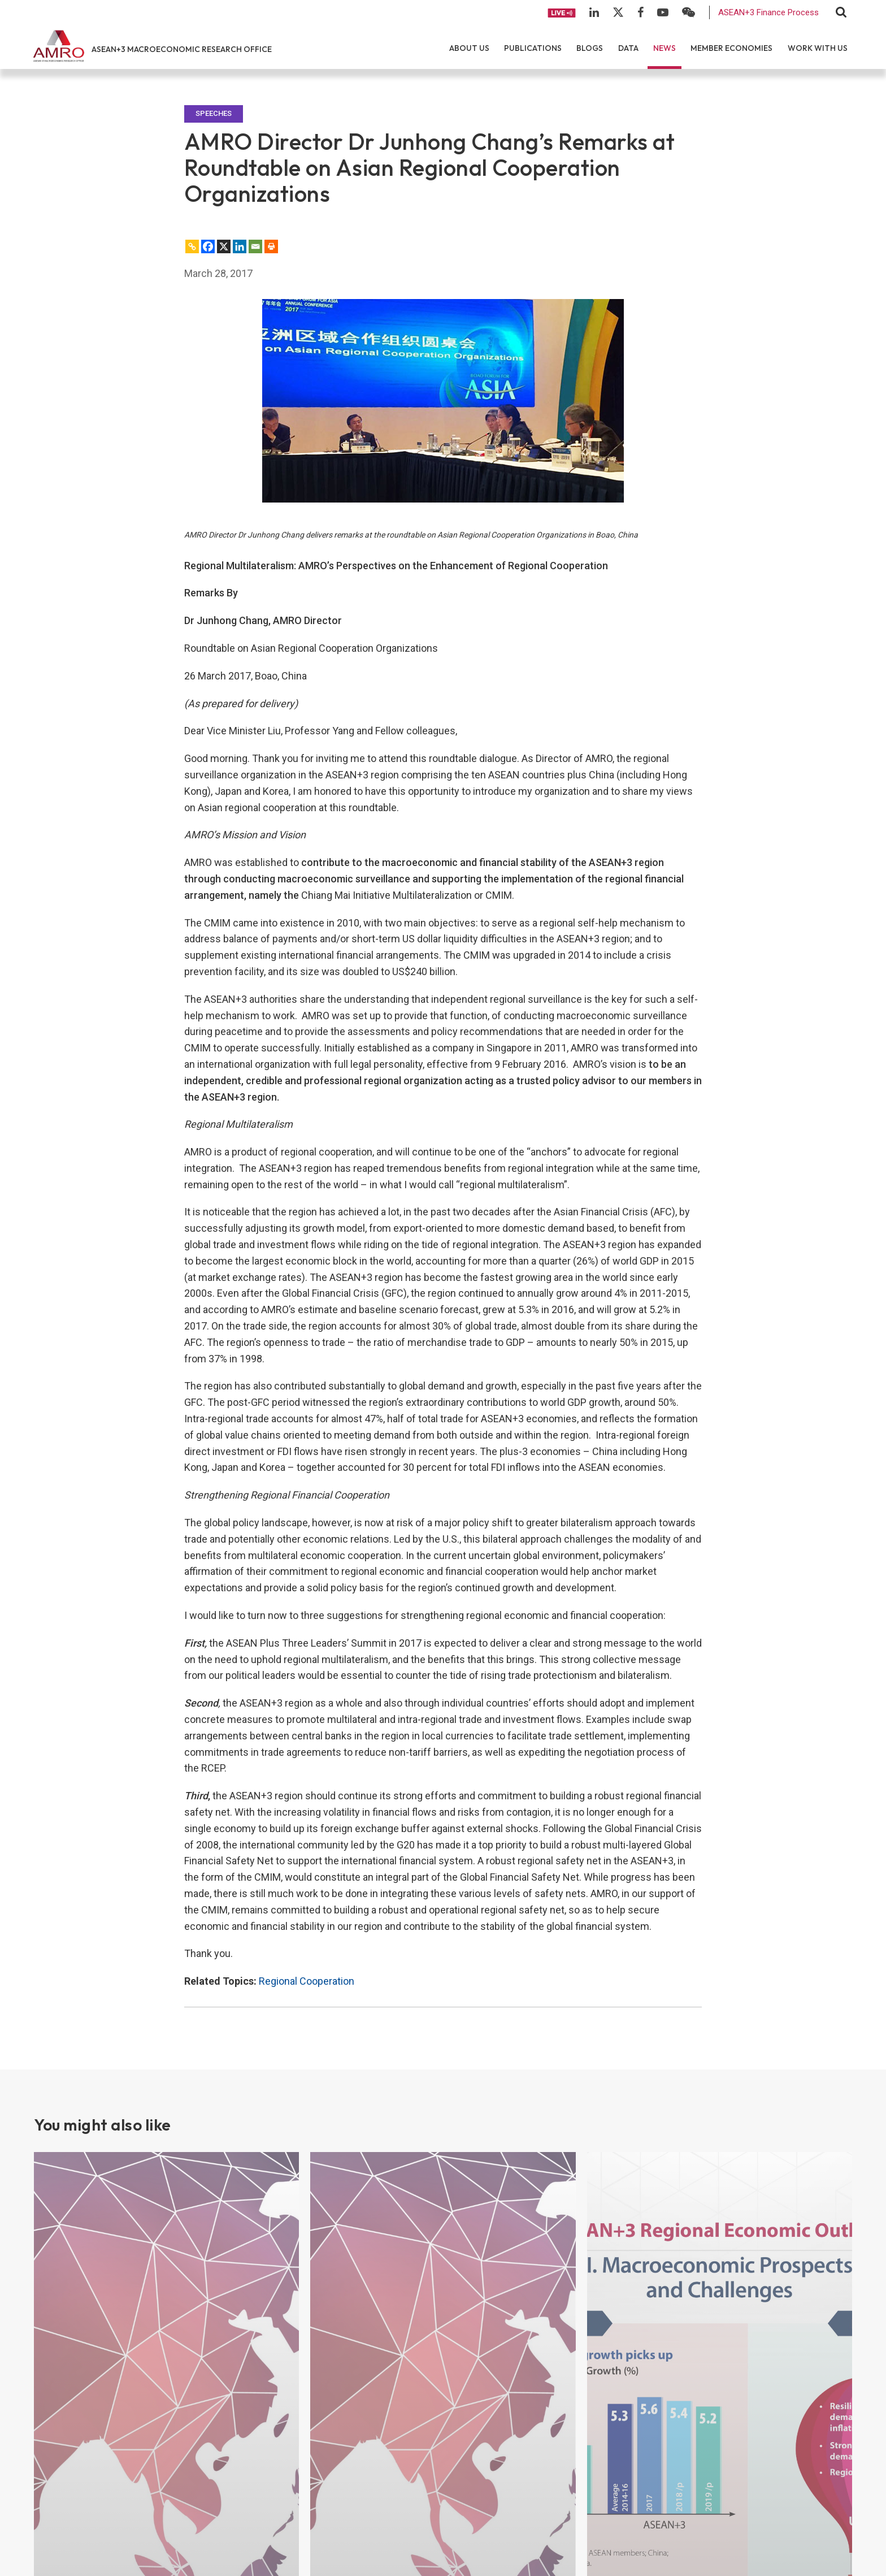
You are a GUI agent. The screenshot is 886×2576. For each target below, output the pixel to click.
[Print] (271, 246)
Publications (533, 48)
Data (628, 48)
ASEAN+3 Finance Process (768, 12)
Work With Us (818, 48)
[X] (224, 246)
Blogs (589, 48)
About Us (469, 48)
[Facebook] (208, 246)
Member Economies (731, 48)
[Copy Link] (192, 246)
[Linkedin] (239, 246)
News (664, 48)
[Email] (255, 246)
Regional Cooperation (306, 1981)
